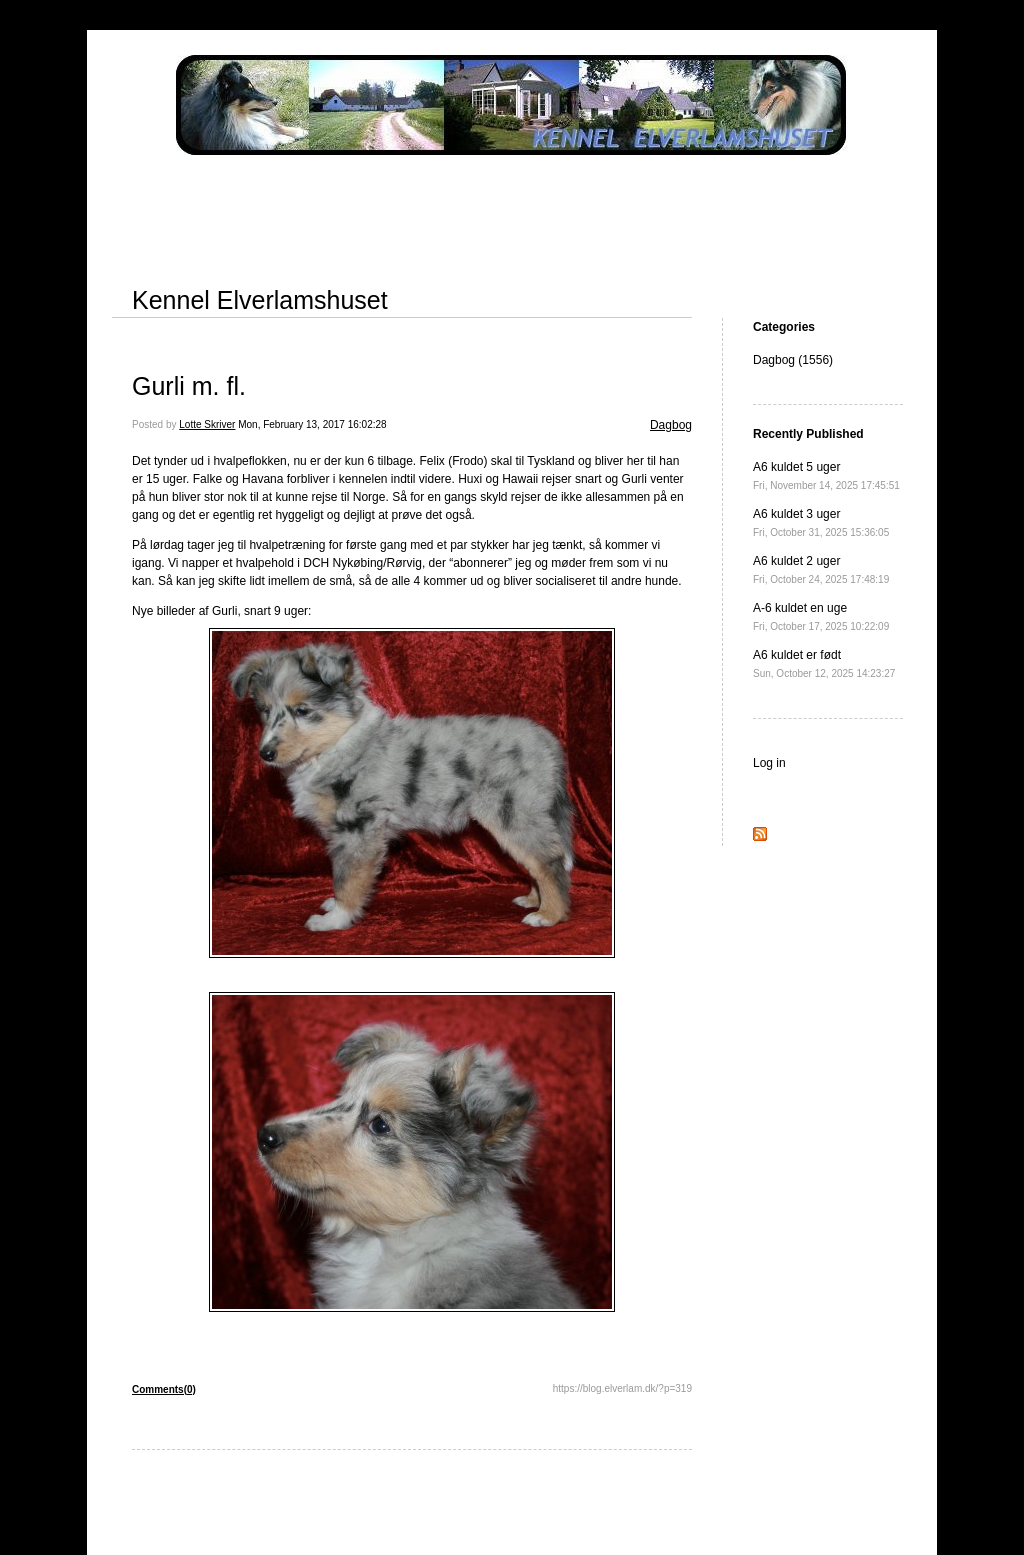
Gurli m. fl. (189, 386)
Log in (769, 763)
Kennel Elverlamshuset (260, 300)
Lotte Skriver (207, 424)
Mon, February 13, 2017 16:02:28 (312, 424)
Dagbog (671, 425)
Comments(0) (164, 1389)
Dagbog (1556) (793, 360)
